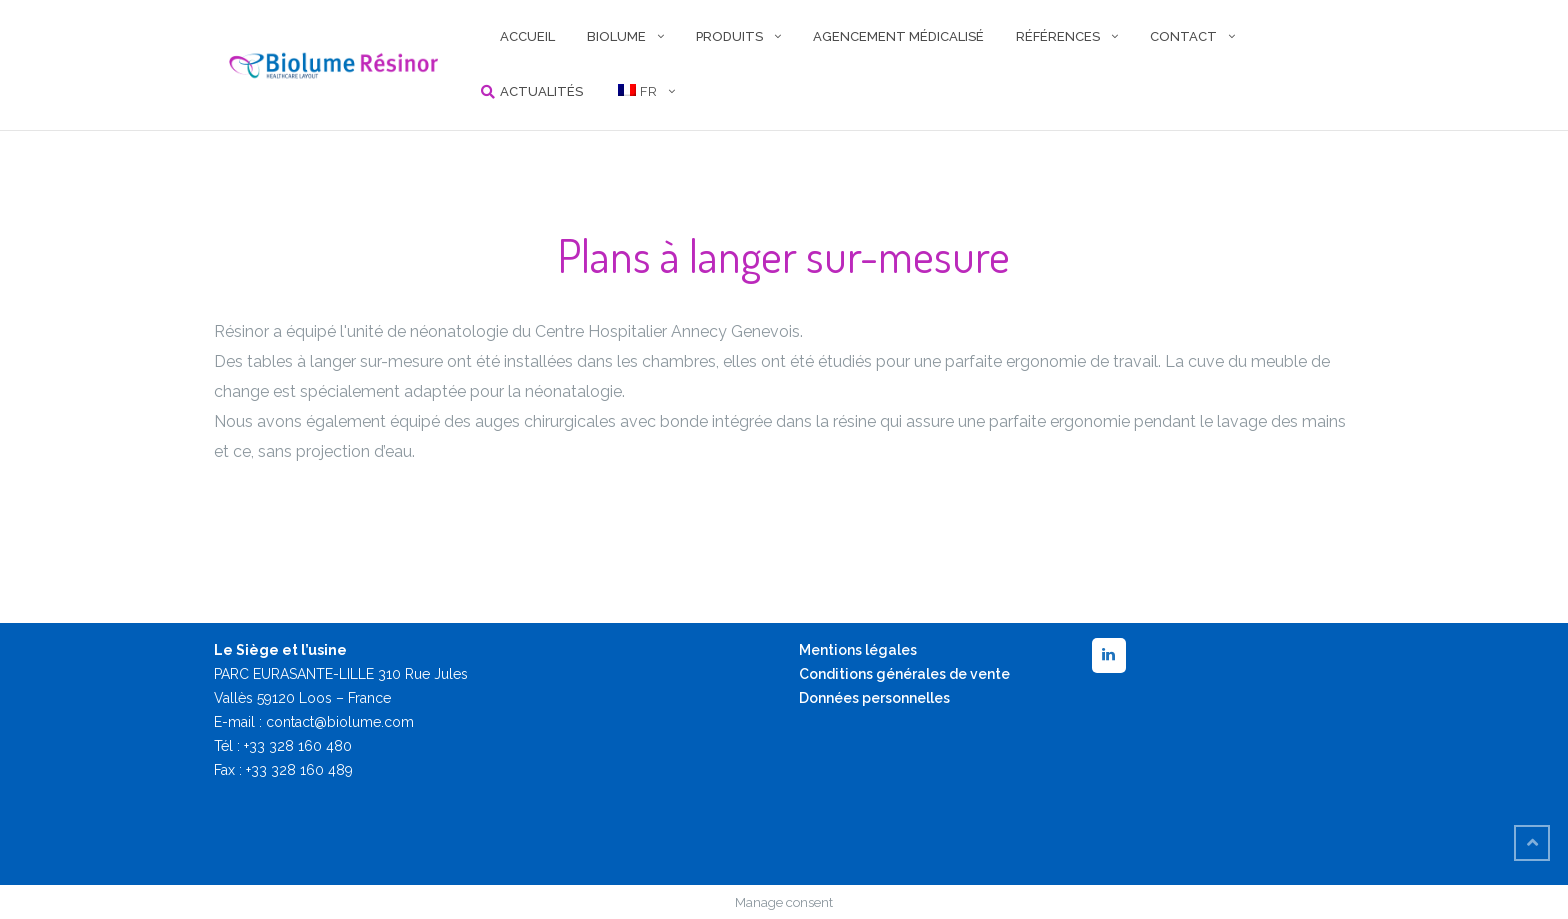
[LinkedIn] (1109, 655)
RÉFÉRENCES (1058, 36)
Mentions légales (858, 650)
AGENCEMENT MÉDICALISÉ (898, 36)
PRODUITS (729, 36)
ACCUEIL (527, 36)
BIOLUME (616, 36)
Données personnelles (874, 698)
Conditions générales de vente (904, 674)
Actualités (541, 91)
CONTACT (1183, 36)
